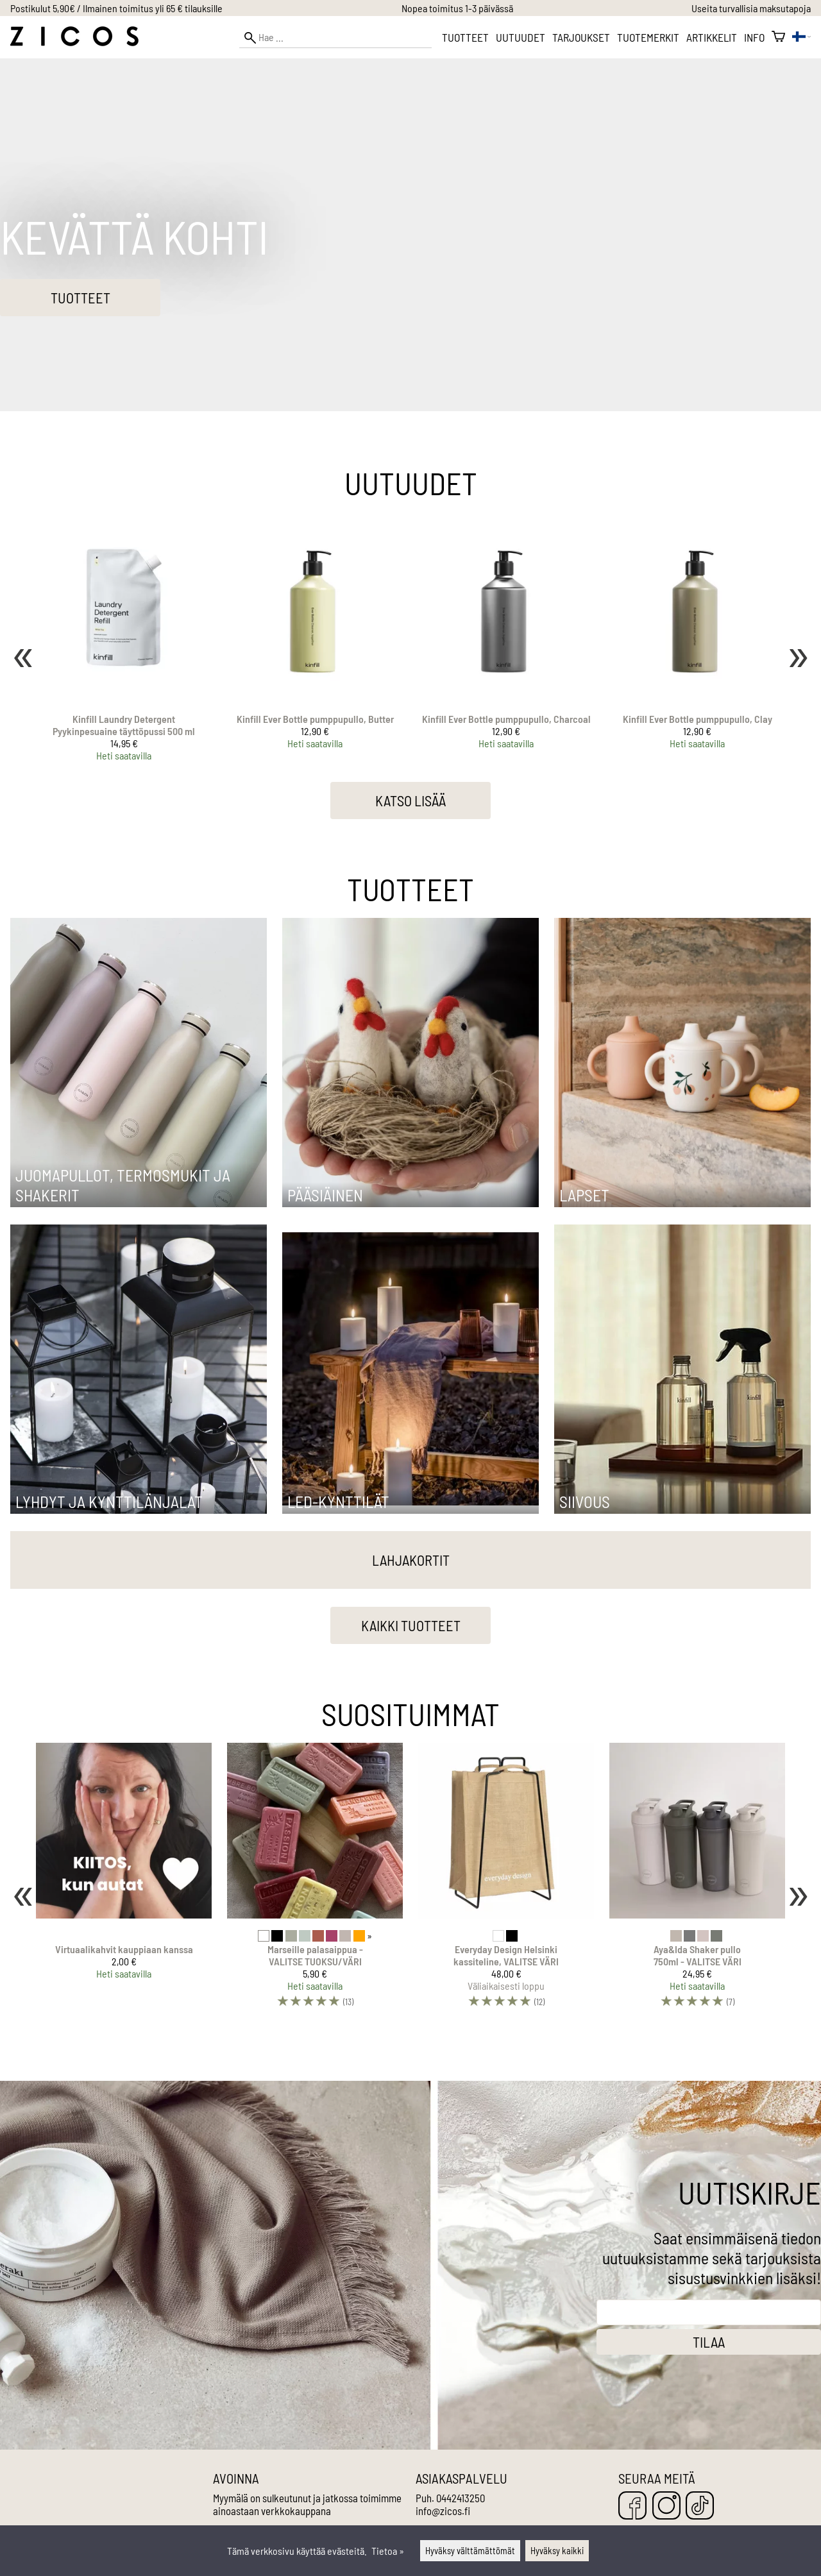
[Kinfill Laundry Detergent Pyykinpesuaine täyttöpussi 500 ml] (124, 641)
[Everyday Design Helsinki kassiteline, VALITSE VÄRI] (506, 1881)
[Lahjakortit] (410, 1561)
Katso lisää (410, 800)
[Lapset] (682, 1203)
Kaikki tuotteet (411, 1625)
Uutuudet (520, 37)
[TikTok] (700, 2506)
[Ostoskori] (778, 37)
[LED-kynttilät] (410, 1510)
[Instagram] (666, 2506)
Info (754, 37)
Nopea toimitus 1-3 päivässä (457, 8)
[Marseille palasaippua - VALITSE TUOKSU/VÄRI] (315, 1881)
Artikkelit (711, 37)
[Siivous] (682, 1510)
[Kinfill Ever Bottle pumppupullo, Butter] (315, 641)
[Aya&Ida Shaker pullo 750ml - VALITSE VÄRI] (697, 1881)
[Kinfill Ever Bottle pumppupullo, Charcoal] (506, 641)
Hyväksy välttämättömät (470, 2550)
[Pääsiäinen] (410, 1203)
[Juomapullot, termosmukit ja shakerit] (138, 1203)
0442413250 (460, 2497)
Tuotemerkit (648, 37)
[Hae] (335, 37)
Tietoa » (387, 2551)
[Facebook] (632, 2506)
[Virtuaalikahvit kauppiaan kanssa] (124, 1881)
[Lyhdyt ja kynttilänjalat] (138, 1510)
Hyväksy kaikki (557, 2550)
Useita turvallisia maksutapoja (751, 8)
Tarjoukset (581, 37)
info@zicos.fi (443, 2510)
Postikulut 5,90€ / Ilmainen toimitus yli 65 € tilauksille (116, 8)
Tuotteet (465, 37)
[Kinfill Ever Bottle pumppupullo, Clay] (697, 641)
